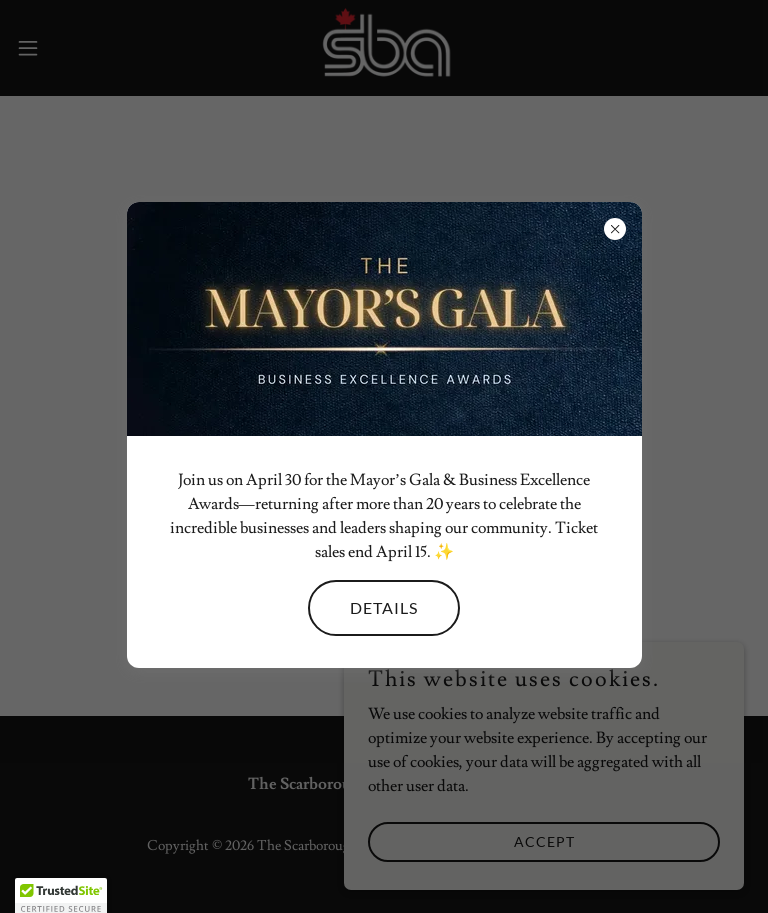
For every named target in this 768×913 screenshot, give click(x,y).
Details (384, 607)
